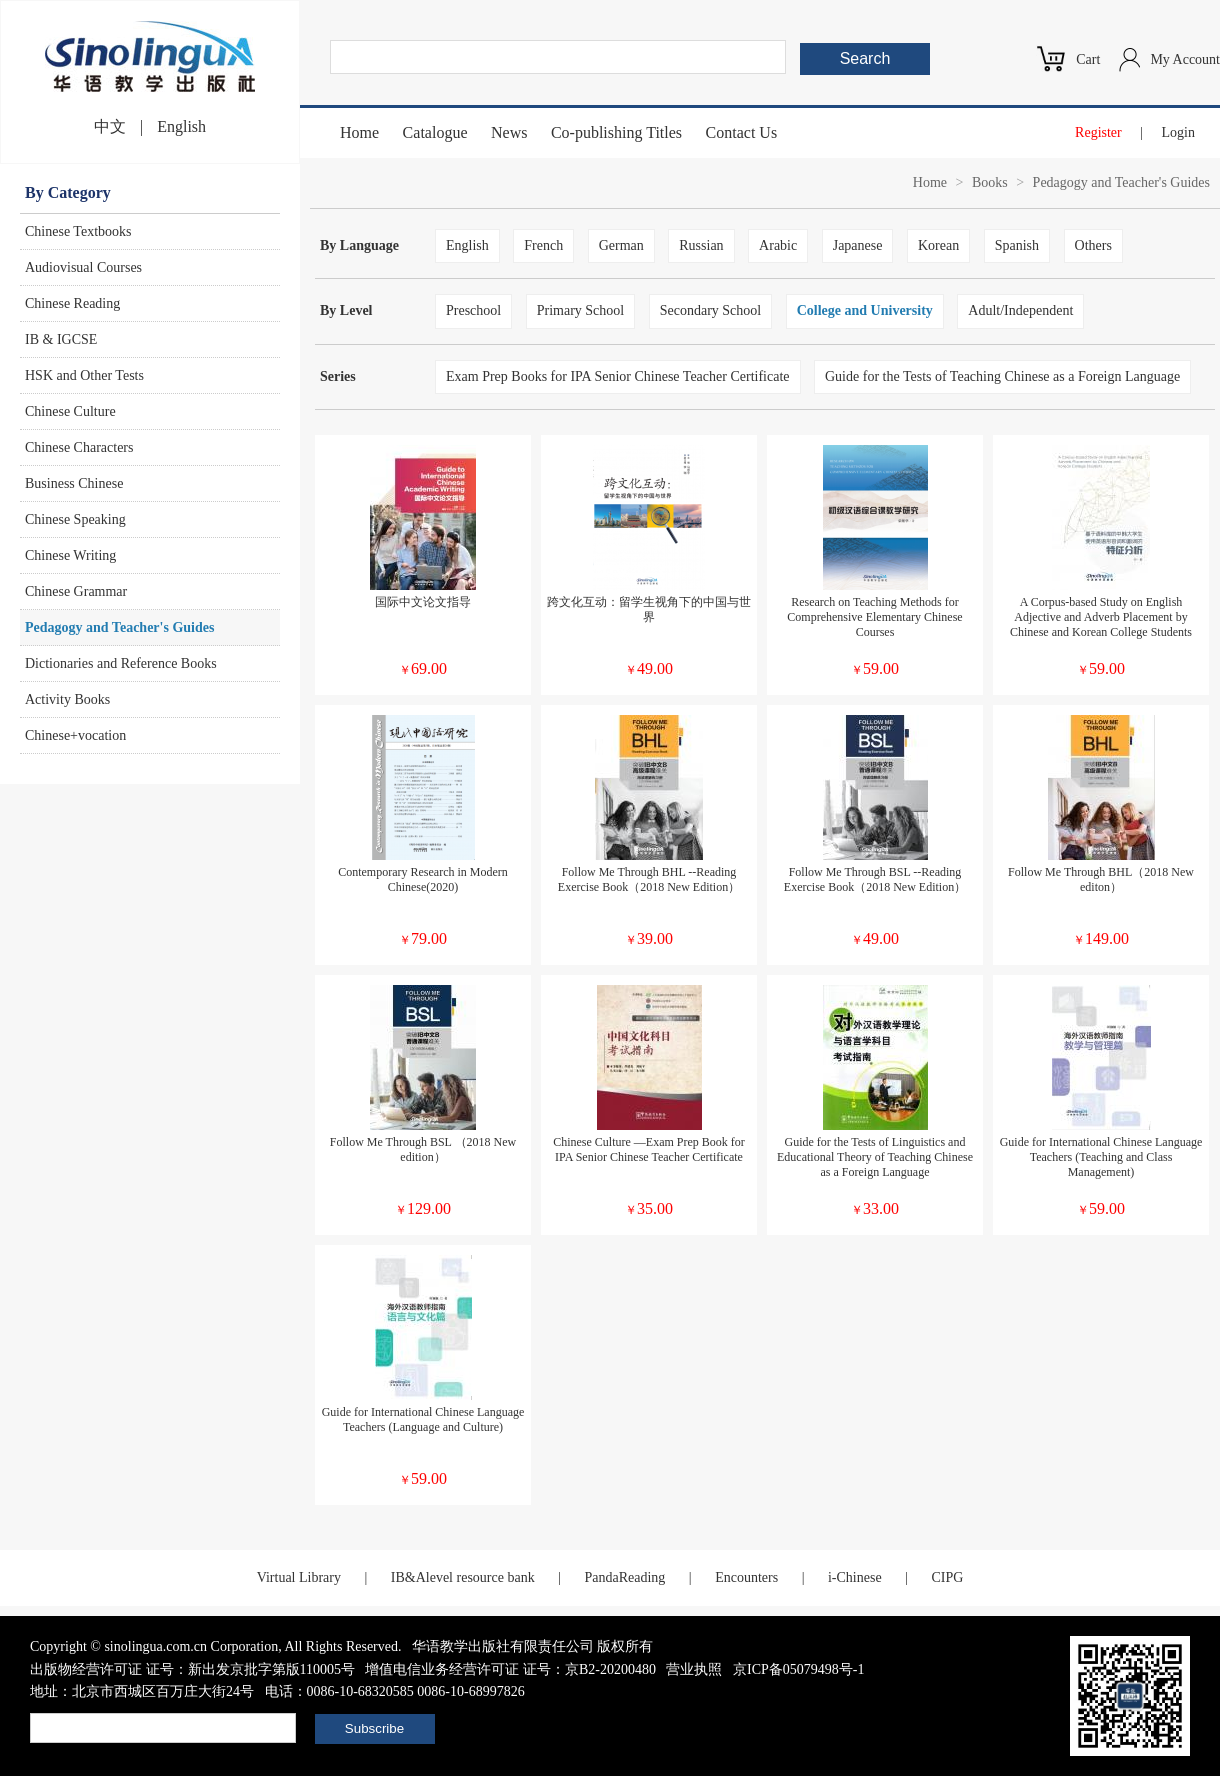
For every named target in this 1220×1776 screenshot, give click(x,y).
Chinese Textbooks (78, 231)
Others (1093, 245)
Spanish (1017, 245)
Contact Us (742, 132)
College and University (865, 310)
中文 (110, 126)
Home (359, 132)
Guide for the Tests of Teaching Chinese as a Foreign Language (1002, 376)
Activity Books (67, 699)
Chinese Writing (70, 555)
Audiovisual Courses (83, 267)
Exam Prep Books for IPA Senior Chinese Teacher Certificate (618, 376)
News (509, 132)
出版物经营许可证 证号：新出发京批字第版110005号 (192, 1669)
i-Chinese (855, 1577)
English (181, 126)
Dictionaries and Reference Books (121, 663)
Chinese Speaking (75, 519)
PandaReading (624, 1577)
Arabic (778, 245)
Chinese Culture (70, 411)
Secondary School (710, 310)
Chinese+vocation (75, 735)
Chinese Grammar (76, 591)
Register (1098, 132)
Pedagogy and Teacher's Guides (119, 627)
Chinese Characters (79, 447)
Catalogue (435, 132)
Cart (1088, 59)
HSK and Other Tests (84, 375)
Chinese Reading (72, 303)
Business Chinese (74, 483)
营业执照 (694, 1669)
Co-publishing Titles (616, 132)
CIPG (947, 1577)
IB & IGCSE (61, 339)
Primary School (581, 310)
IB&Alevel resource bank (463, 1577)
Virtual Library (299, 1577)
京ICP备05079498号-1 (798, 1669)
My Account (1185, 59)
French (543, 245)
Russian (701, 245)
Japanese (858, 245)
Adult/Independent (1020, 310)
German (621, 245)
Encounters (746, 1577)
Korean (938, 245)
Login (1178, 132)
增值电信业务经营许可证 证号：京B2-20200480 (510, 1669)
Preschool (473, 310)
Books (990, 182)
